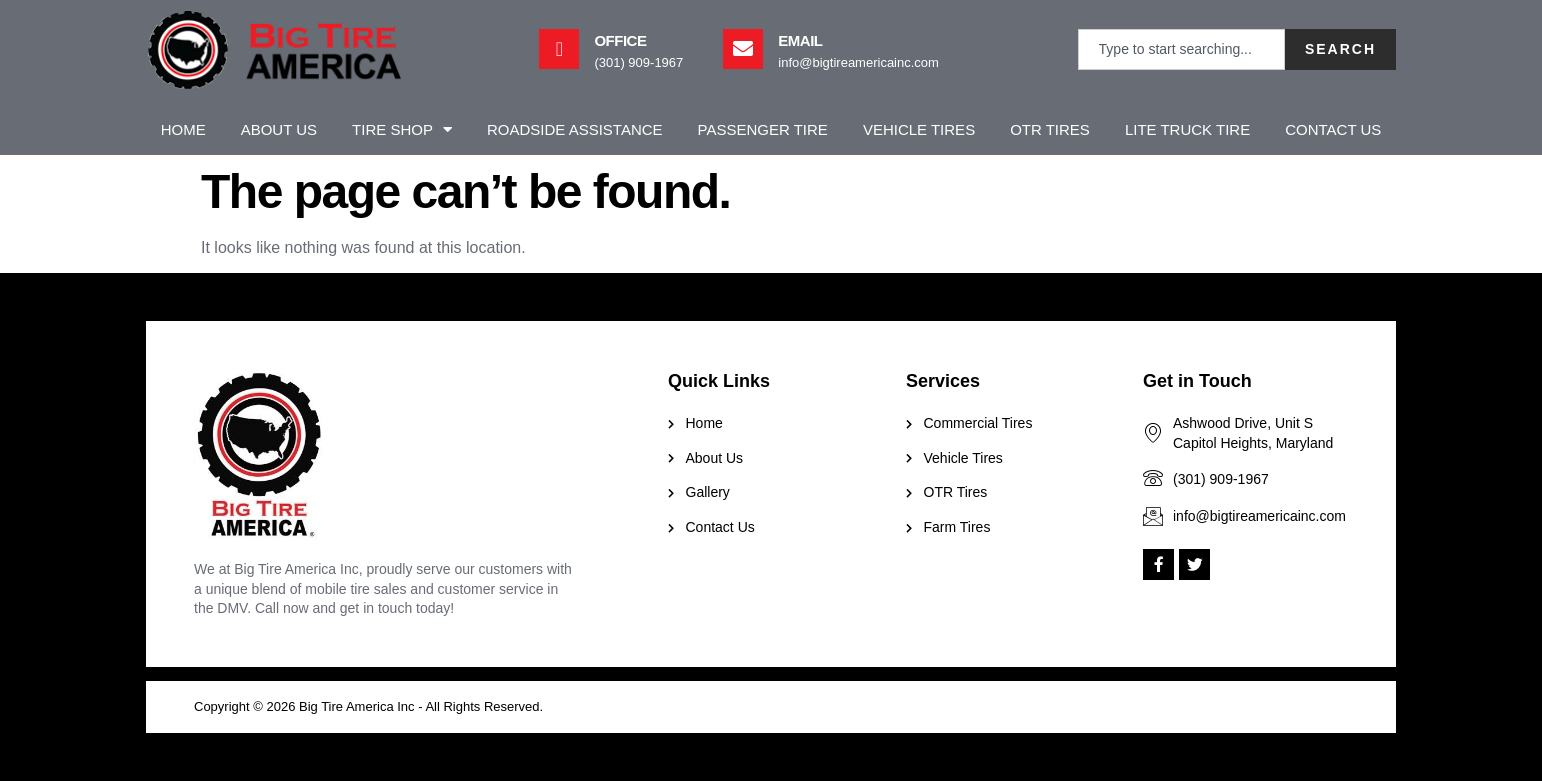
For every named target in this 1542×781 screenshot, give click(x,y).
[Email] (743, 49)
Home (183, 129)
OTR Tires (1050, 129)
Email (800, 40)
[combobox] (1181, 49)
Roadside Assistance (575, 129)
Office (620, 40)
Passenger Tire (763, 129)
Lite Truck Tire (1187, 129)
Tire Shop (402, 129)
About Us (279, 129)
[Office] (559, 49)
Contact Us (1333, 129)
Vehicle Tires (919, 129)
